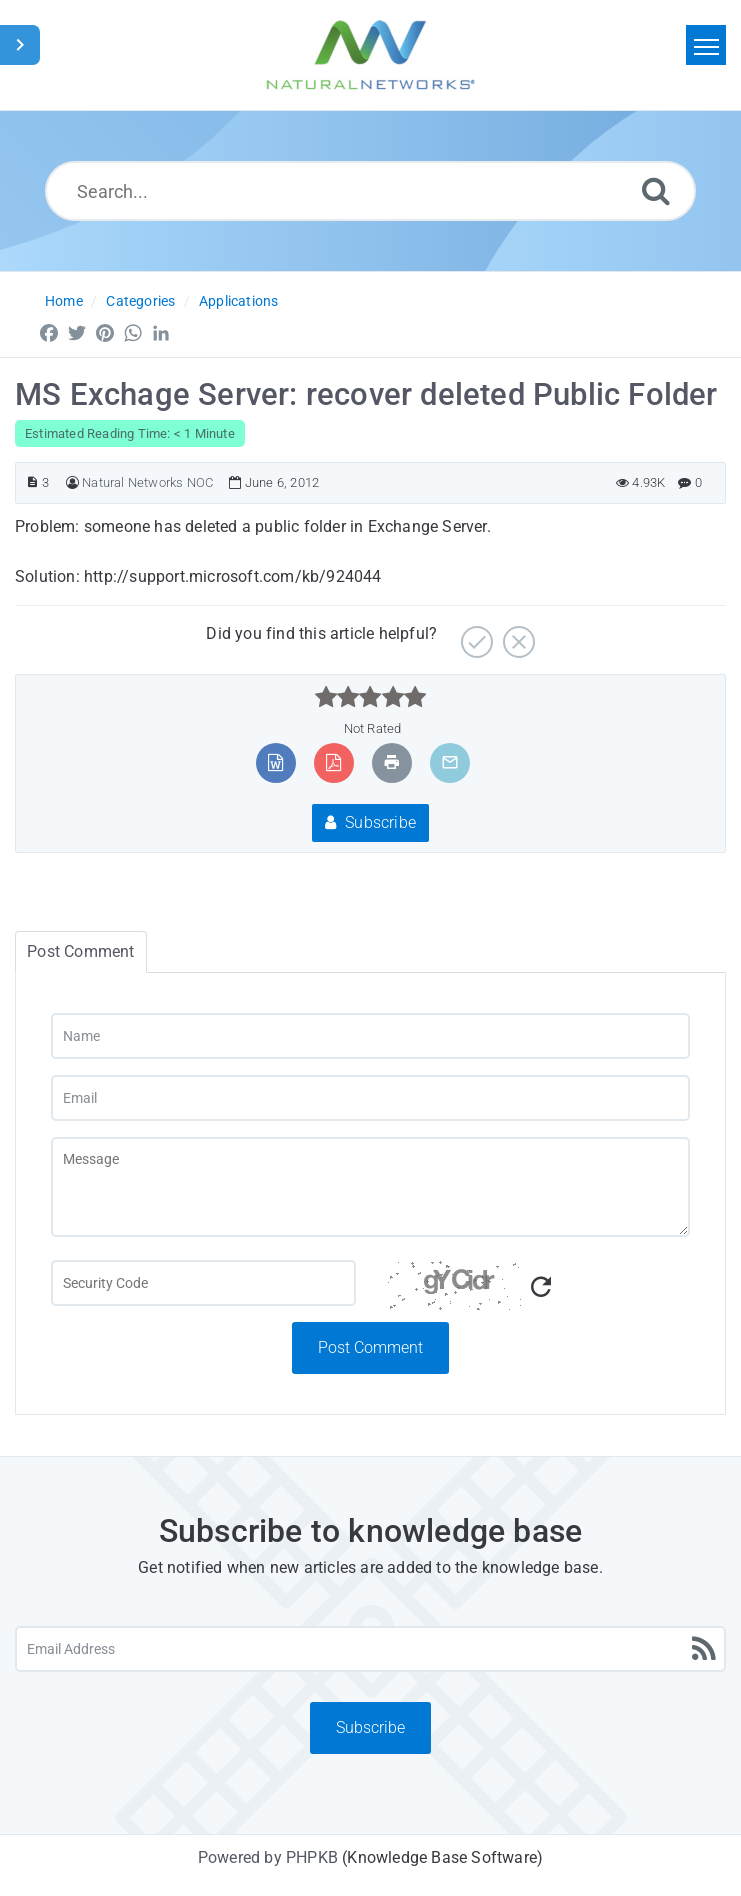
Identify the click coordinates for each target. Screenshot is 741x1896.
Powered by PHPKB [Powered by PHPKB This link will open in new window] (268, 1857)
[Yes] (474, 634)
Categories (140, 301)
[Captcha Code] (538, 1291)
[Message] (370, 1187)
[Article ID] (32, 482)
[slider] (370, 697)
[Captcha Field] (203, 1283)
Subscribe (370, 822)
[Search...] (370, 191)
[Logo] (371, 55)
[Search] (656, 190)
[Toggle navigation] (706, 45)
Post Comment (370, 1347)
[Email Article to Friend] (450, 762)
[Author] (72, 482)
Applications (238, 301)
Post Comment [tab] (80, 951)
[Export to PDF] (333, 762)
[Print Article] (392, 762)
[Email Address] (370, 1649)
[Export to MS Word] (275, 762)
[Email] (370, 1098)
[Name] (370, 1036)
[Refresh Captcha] (541, 1287)
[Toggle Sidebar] (20, 45)
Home (64, 301)
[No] (516, 634)
